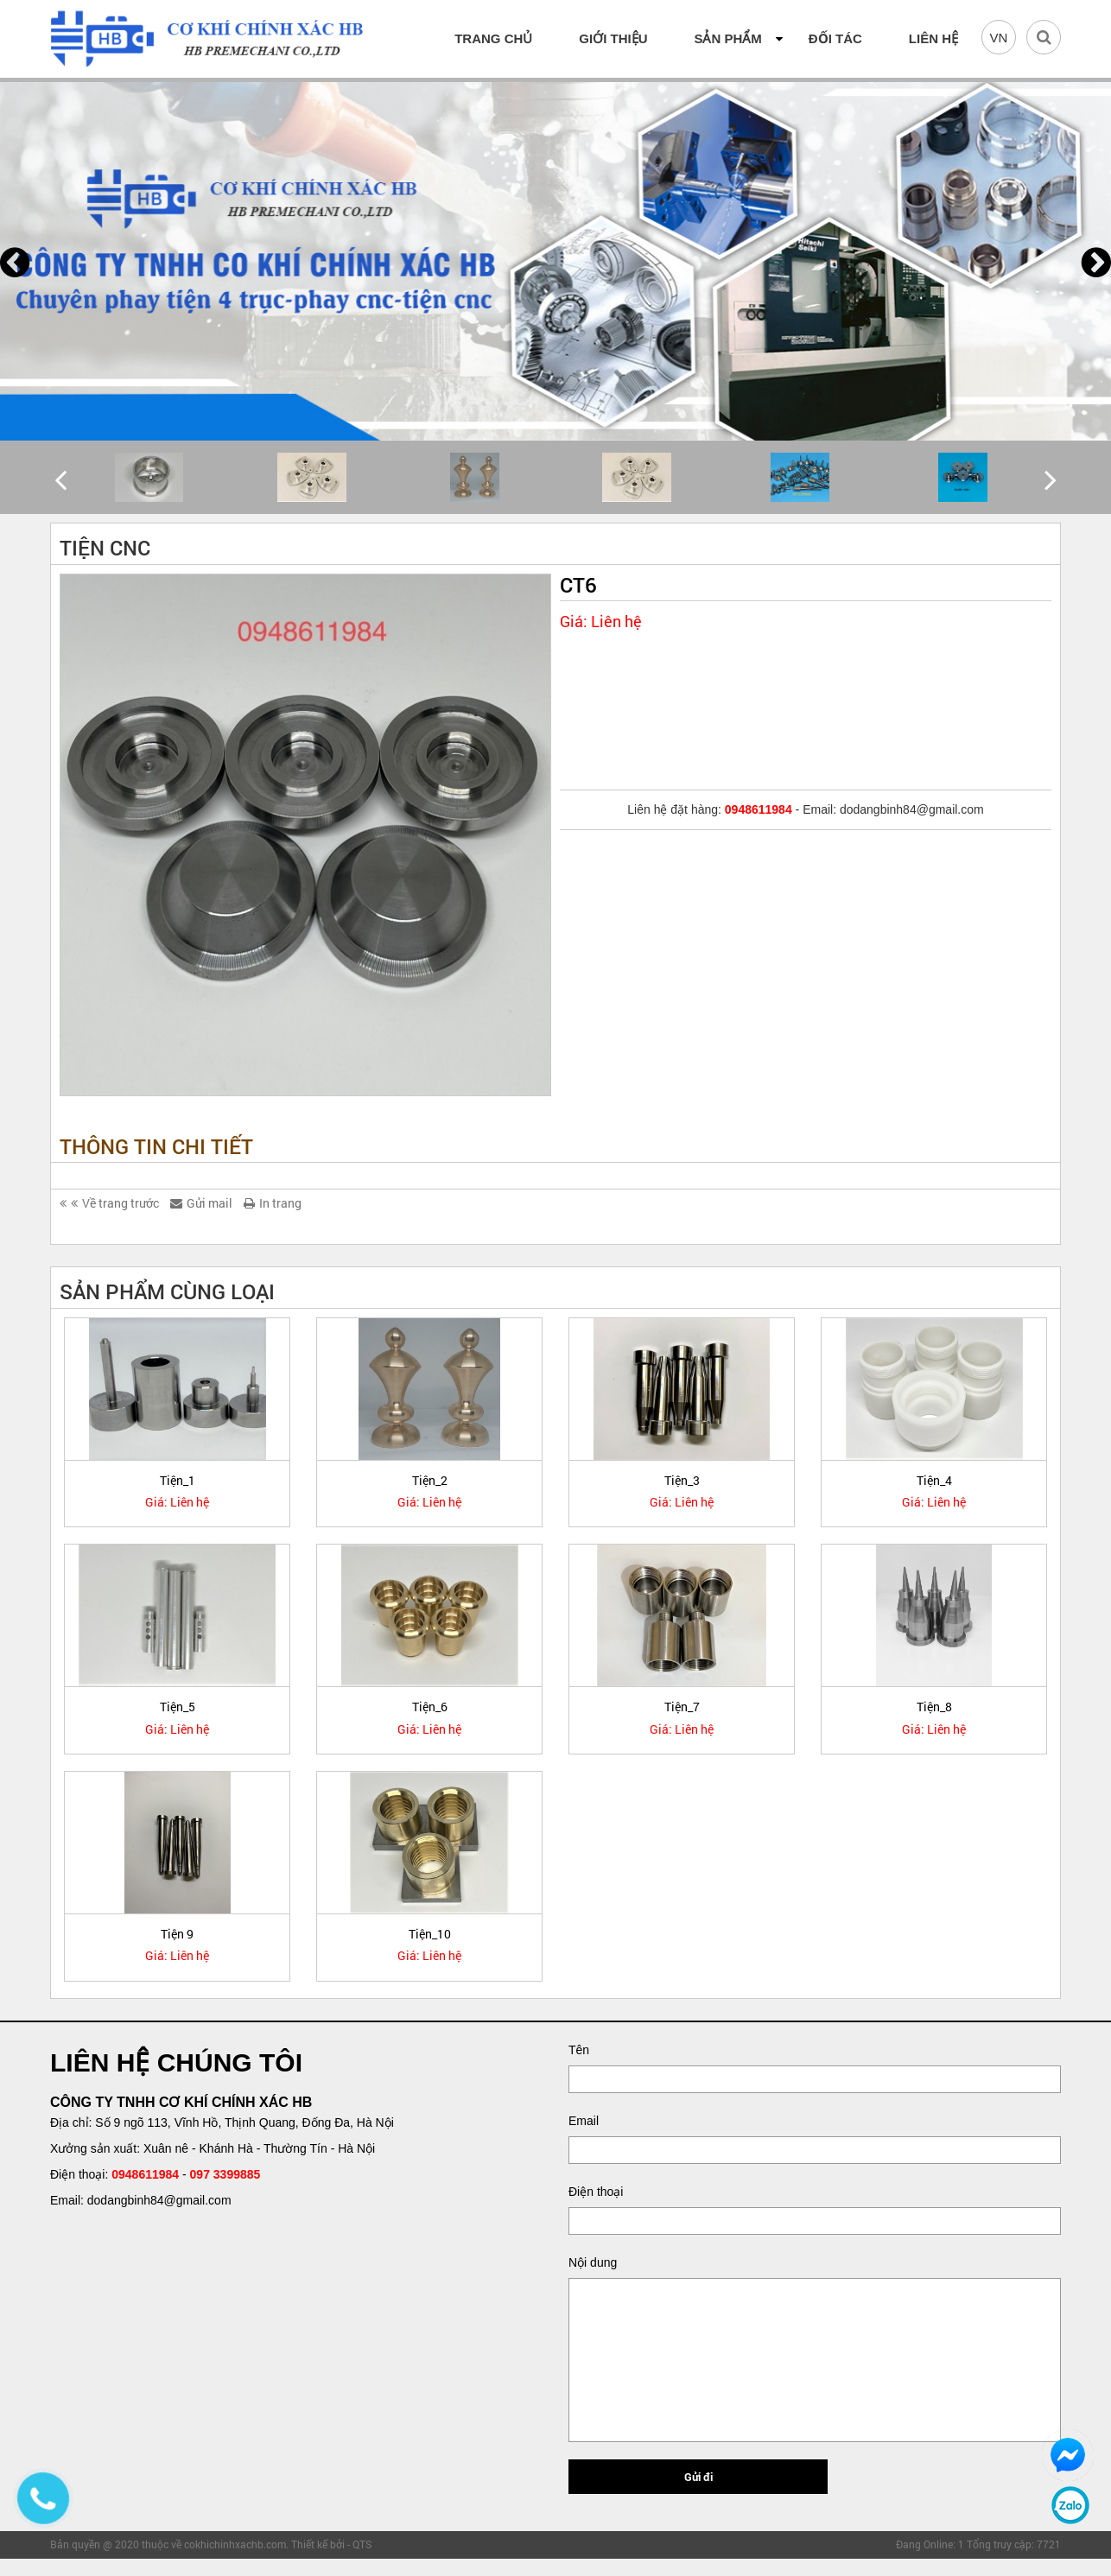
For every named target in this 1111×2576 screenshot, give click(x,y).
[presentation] (14, 262)
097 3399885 (225, 2174)
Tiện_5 (177, 1706)
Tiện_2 (430, 1480)
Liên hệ (933, 38)
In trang (273, 1203)
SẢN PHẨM (727, 38)
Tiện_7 (682, 1706)
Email (583, 2121)
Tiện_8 (934, 1706)
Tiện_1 (177, 1480)
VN (999, 37)
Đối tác (835, 38)
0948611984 (145, 2174)
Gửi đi (698, 2476)
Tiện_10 (430, 1934)
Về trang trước (109, 1203)
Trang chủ (493, 38)
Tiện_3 (682, 1480)
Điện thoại (595, 2191)
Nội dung (592, 2262)
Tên (578, 2050)
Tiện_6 (430, 1706)
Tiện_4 (934, 1480)
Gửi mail (201, 1203)
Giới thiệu (613, 38)
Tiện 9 (177, 1934)
